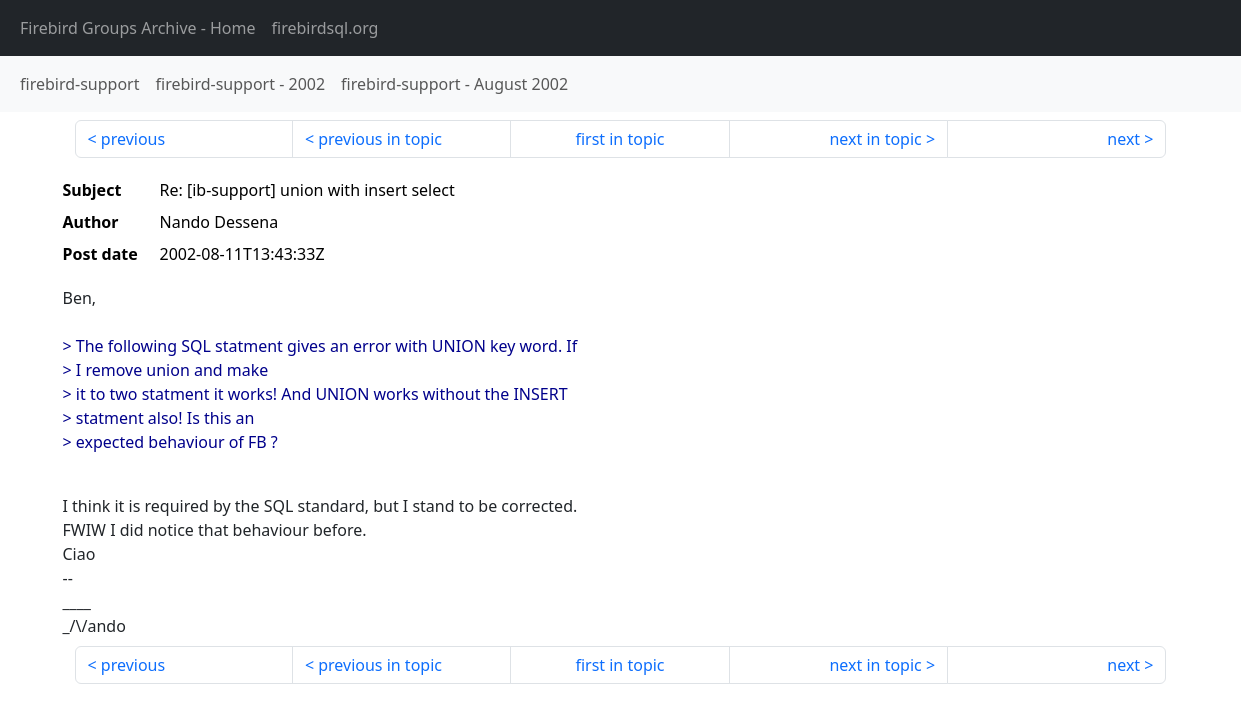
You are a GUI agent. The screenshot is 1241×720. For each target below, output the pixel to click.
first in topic (619, 139)
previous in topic (380, 139)
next (1123, 139)
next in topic (875, 139)
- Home (138, 28)
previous (133, 139)
